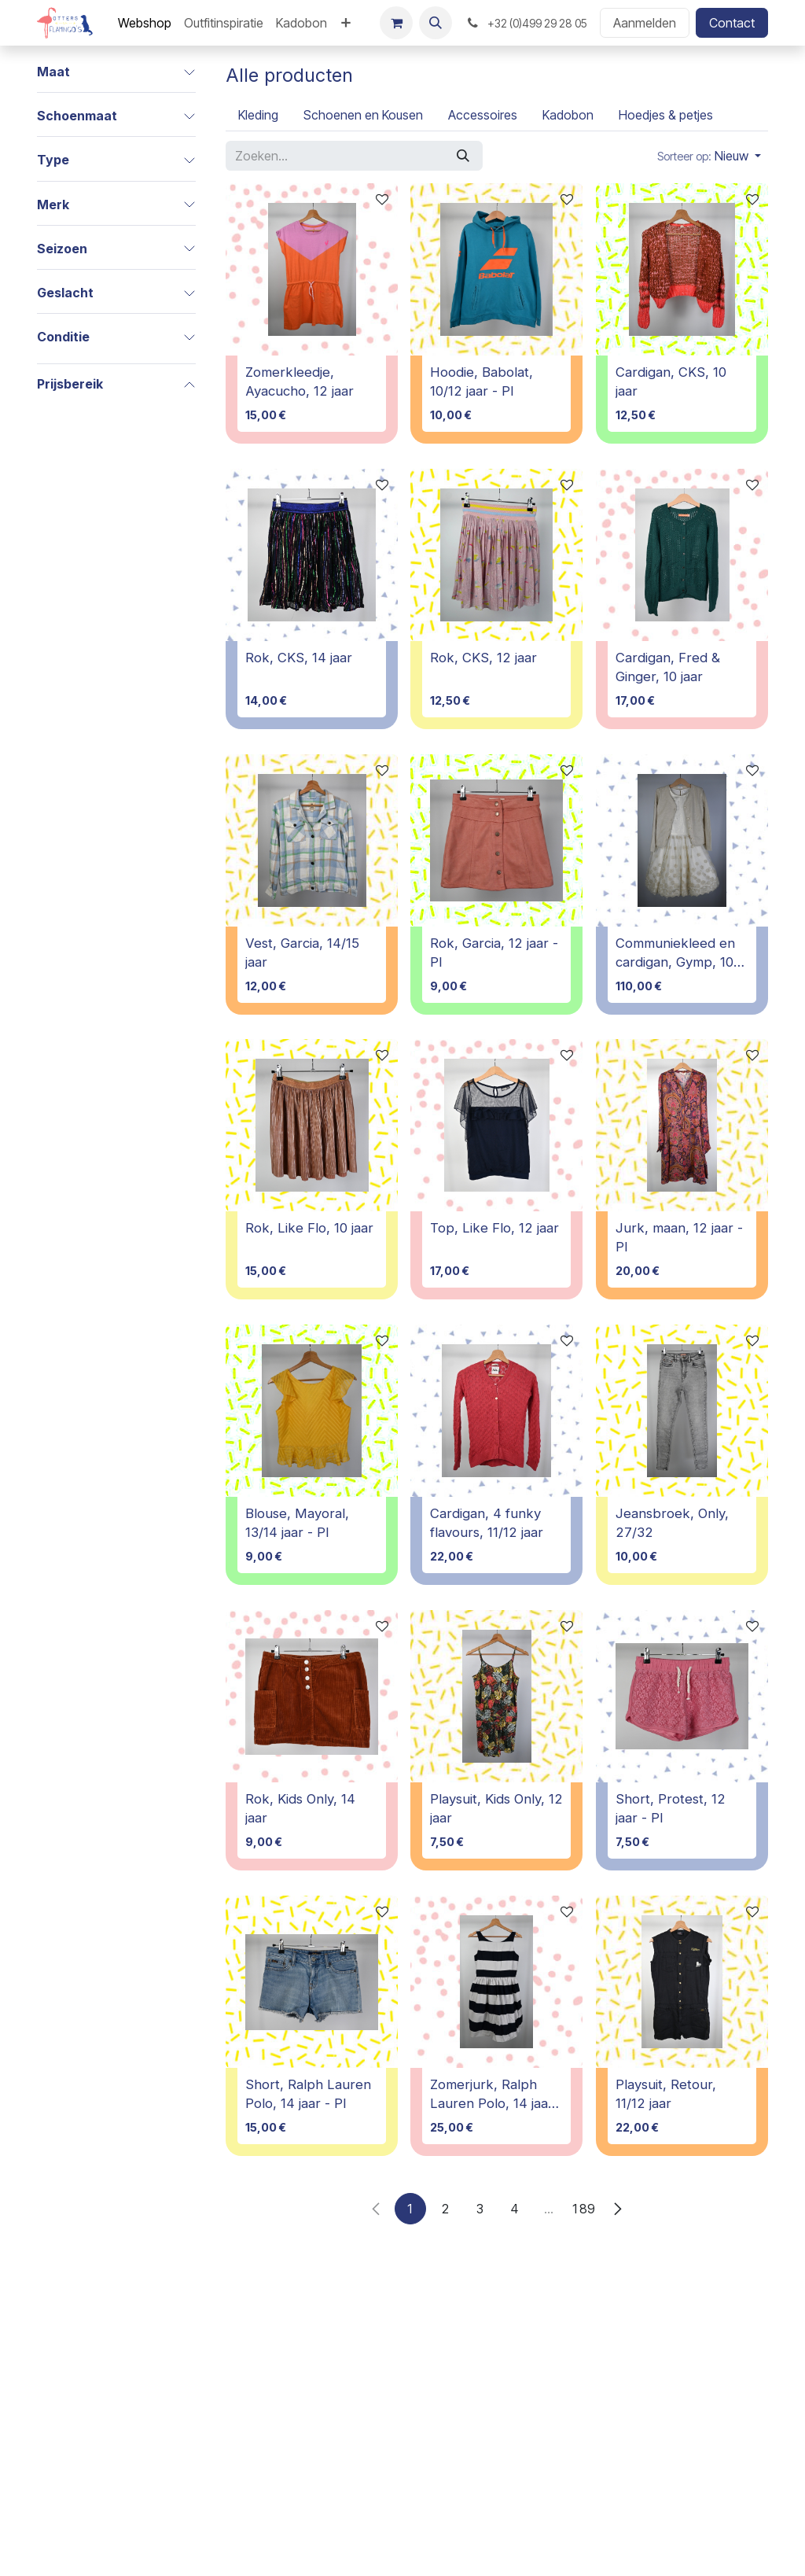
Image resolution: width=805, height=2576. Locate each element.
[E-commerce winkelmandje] (396, 22)
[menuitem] (145, 23)
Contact (732, 23)
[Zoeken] (463, 156)
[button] (435, 22)
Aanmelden (644, 23)
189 (583, 2209)
